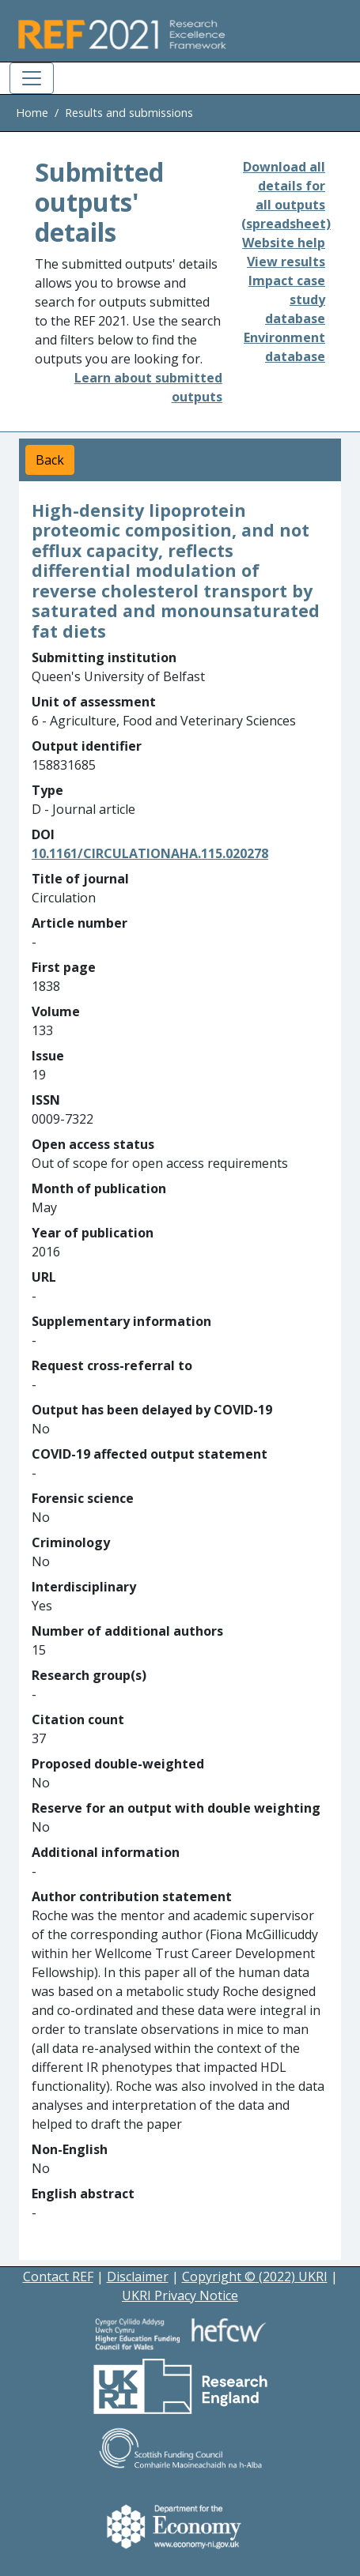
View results (286, 261)
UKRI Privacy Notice (180, 2295)
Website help (283, 242)
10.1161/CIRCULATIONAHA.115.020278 (150, 853)
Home (32, 112)
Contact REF (58, 2276)
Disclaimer (138, 2276)
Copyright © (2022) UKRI (255, 2276)
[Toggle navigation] (31, 78)
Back (50, 460)
